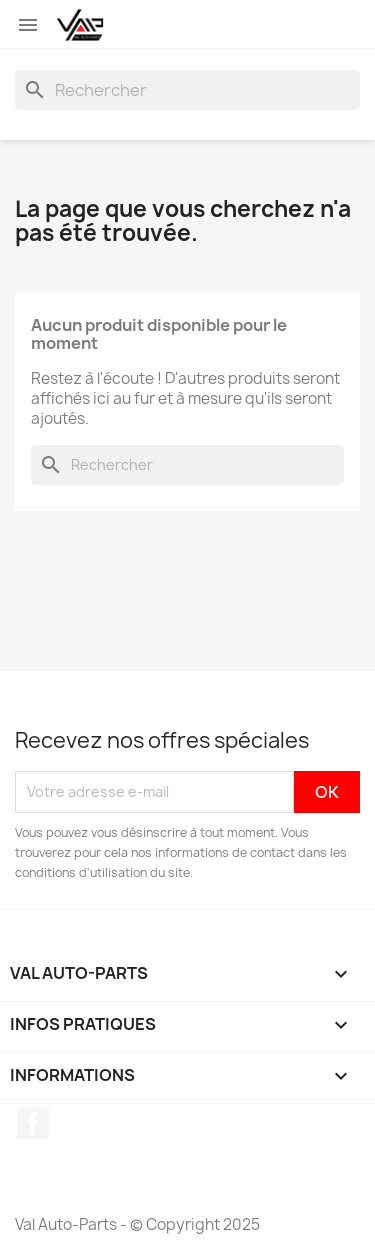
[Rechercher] (187, 90)
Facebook (33, 1123)
